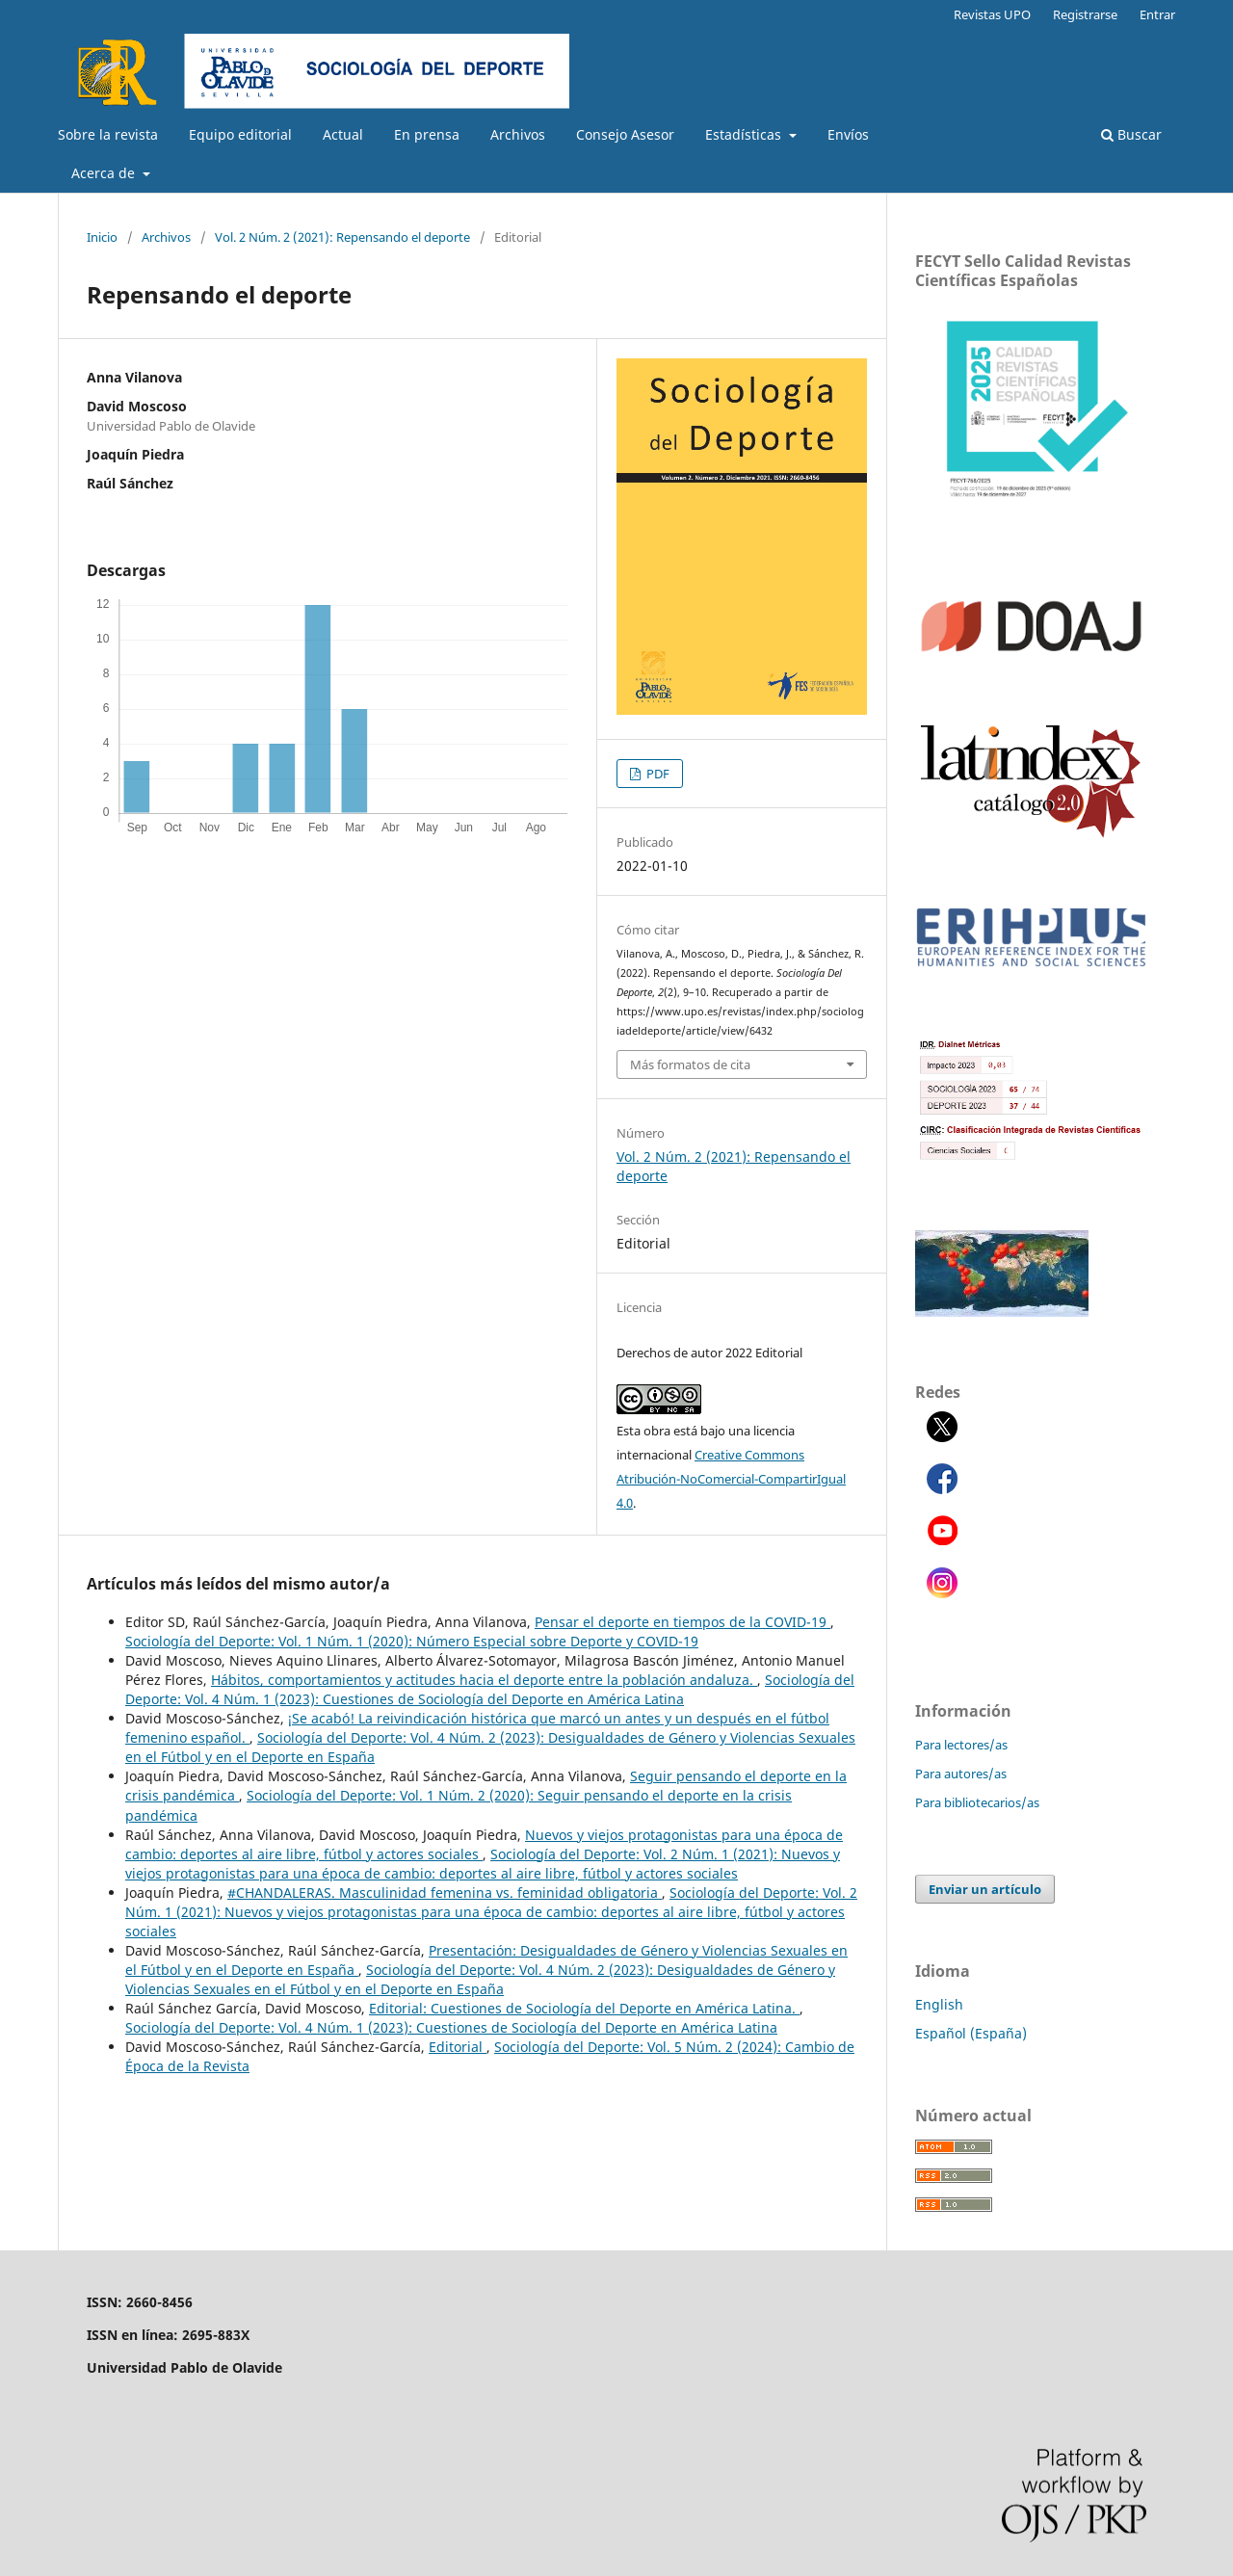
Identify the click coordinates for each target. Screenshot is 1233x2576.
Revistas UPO (992, 14)
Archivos (517, 134)
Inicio (102, 237)
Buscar (1131, 134)
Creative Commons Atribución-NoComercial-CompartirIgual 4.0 (731, 1478)
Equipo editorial (240, 134)
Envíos (848, 134)
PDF (656, 773)
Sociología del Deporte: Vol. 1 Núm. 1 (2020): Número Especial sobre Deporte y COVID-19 (411, 1641)
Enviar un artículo (985, 1889)
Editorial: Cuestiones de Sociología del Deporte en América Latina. (584, 2008)
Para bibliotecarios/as (977, 1802)
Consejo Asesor (625, 134)
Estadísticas (745, 134)
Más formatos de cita (690, 1064)
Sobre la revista (108, 134)
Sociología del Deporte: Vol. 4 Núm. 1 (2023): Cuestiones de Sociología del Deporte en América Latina (489, 1689)
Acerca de (105, 173)
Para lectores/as (961, 1744)
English (939, 2004)
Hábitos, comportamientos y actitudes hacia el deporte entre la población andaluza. (484, 1679)
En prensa (426, 134)
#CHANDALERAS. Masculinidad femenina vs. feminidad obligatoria (444, 1892)
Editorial (457, 2046)
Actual (343, 134)
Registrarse (1085, 14)
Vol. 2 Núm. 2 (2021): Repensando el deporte (342, 237)
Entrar (1157, 14)
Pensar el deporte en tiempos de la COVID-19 (682, 1622)
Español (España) (971, 2033)
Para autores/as (961, 1773)
